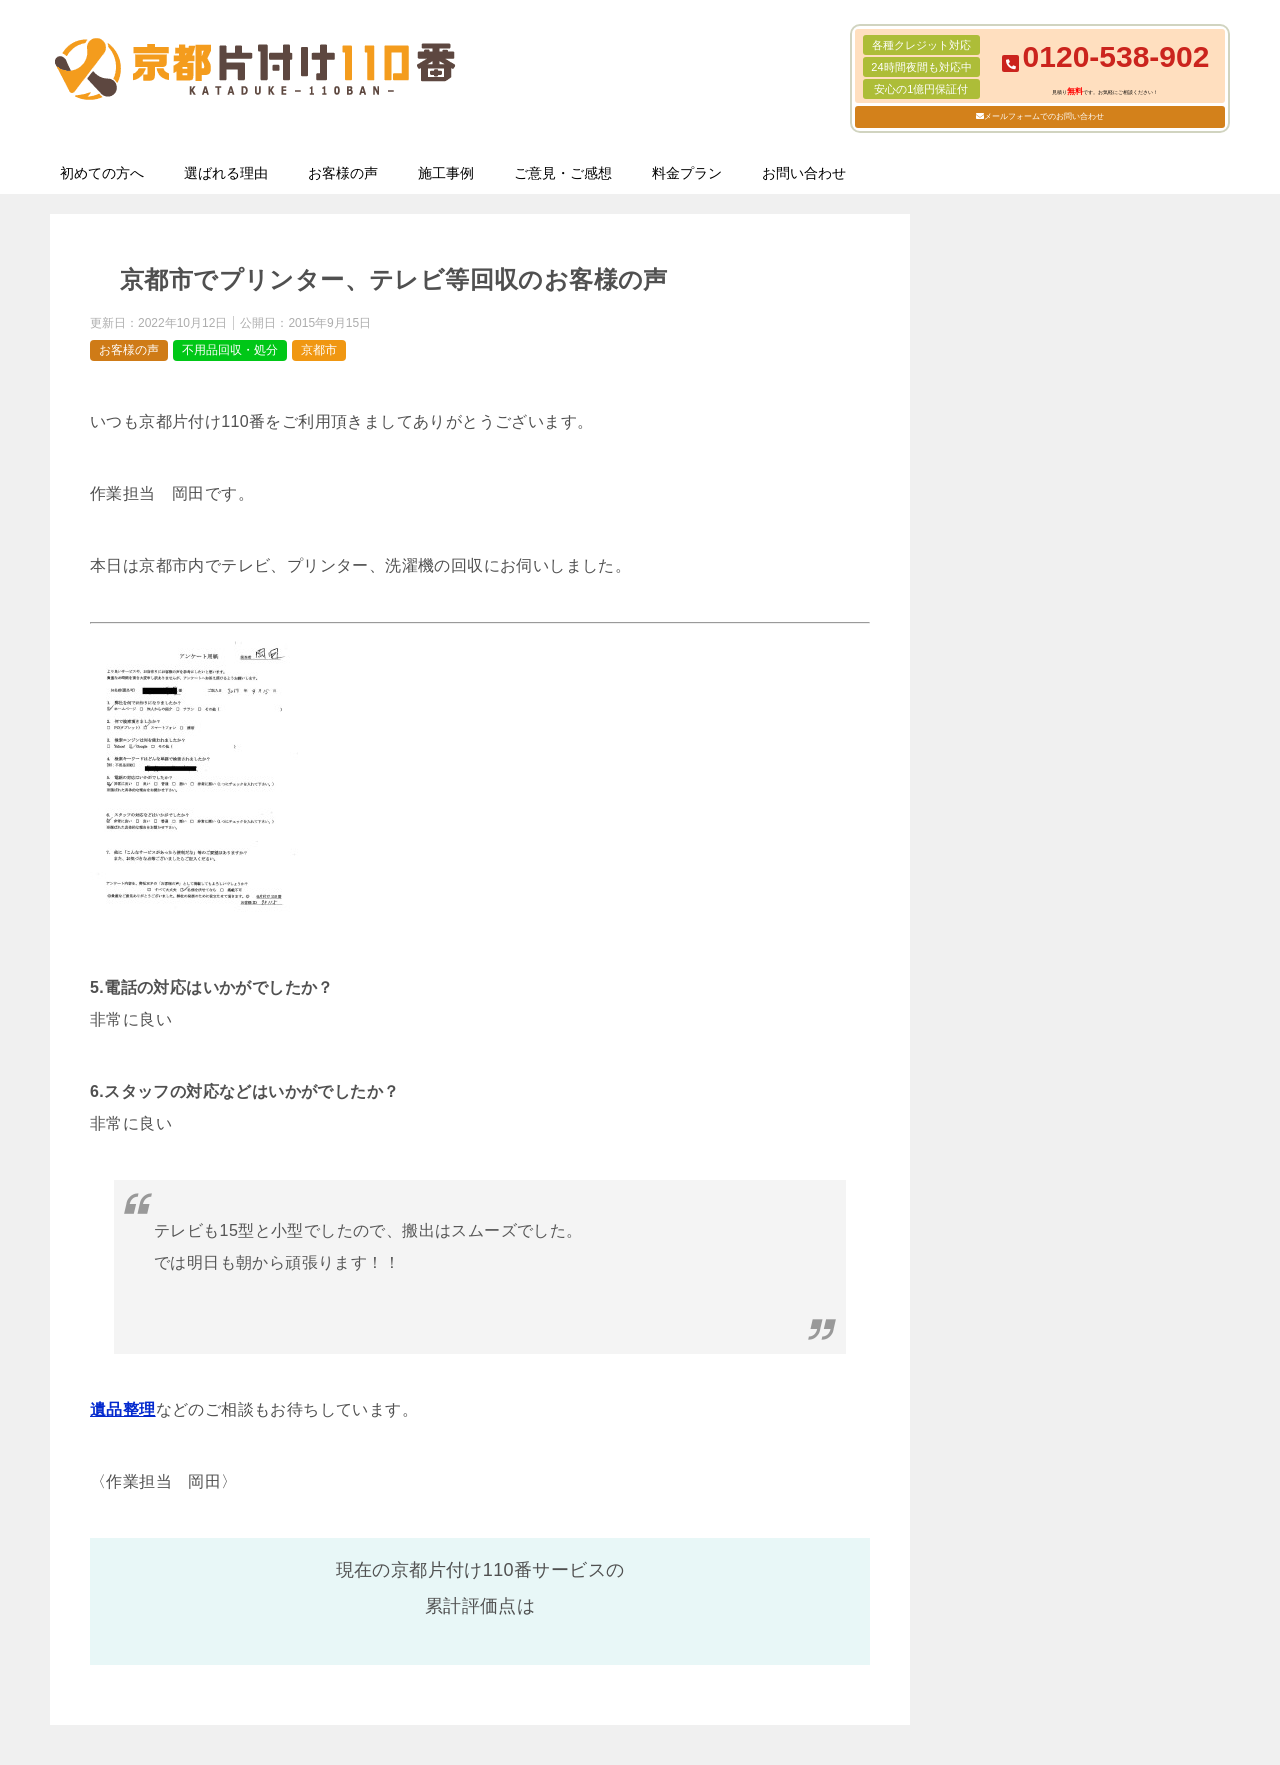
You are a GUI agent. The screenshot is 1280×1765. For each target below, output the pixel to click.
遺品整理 (123, 1409)
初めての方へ (102, 173)
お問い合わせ (804, 173)
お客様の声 (343, 173)
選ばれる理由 (226, 173)
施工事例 (446, 173)
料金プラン (687, 173)
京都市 (319, 350)
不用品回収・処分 (230, 350)
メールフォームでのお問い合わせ (1044, 116)
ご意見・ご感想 (563, 173)
